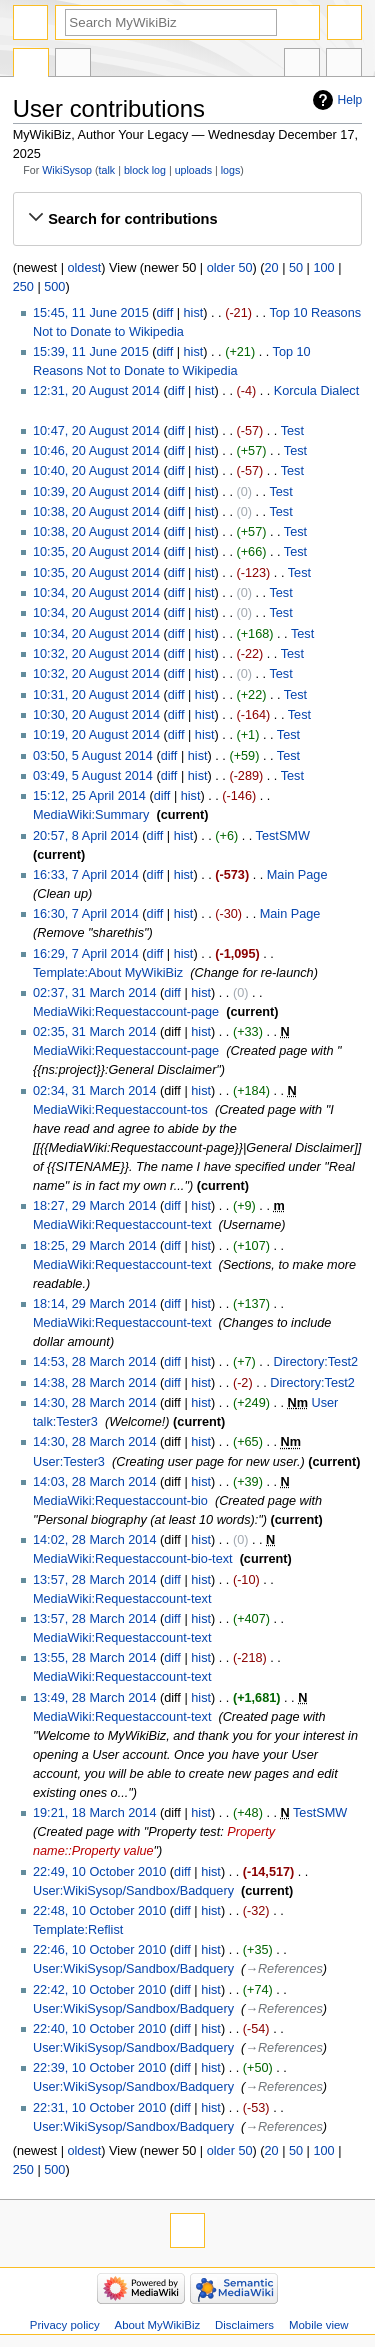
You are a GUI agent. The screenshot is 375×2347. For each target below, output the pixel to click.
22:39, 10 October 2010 (99, 2068)
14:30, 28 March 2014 (94, 1403)
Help (350, 100)
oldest (84, 268)
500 (54, 287)
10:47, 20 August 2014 (96, 431)
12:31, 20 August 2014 (96, 391)
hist (194, 313)
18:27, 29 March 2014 (94, 1206)
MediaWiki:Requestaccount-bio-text (133, 1559)
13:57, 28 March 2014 (94, 1580)
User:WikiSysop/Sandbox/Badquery (133, 1891)
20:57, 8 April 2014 (86, 836)
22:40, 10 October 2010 (99, 2029)
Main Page (297, 875)
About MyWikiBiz (158, 2325)
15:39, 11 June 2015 (91, 352)
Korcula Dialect (316, 391)
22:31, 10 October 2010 (99, 2108)
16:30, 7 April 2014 (86, 914)
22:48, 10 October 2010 (99, 1911)
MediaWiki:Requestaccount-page (126, 1012)
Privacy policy (65, 2325)
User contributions (73, 65)
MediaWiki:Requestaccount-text (122, 1225)
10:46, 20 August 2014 (96, 451)
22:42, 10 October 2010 (99, 1990)
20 (271, 268)
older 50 (230, 268)
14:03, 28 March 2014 (94, 1482)
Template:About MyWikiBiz (108, 973)
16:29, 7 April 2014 (86, 954)
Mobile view (319, 2325)
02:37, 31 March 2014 (94, 993)
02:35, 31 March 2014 (94, 1032)
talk (107, 170)
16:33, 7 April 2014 (86, 875)
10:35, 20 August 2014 (96, 552)
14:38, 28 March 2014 (94, 1383)
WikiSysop (67, 170)
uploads (193, 170)
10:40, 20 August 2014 (96, 471)
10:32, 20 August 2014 (96, 654)
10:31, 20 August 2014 (96, 695)
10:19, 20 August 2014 (96, 735)
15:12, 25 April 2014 (89, 796)
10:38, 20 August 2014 (96, 512)
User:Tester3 (69, 1462)
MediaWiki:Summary (91, 815)
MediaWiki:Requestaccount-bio (120, 1501)
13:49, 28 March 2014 (94, 1698)
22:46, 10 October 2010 (99, 1950)
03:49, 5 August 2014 (93, 776)
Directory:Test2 (315, 1362)
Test (292, 431)
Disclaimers (244, 2325)
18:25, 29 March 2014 (94, 1246)
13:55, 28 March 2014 (94, 1658)
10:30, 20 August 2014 (96, 715)
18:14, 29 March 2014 (94, 1304)
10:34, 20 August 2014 (96, 593)
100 (323, 268)
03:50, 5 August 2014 (93, 756)
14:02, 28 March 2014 (94, 1540)
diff (164, 313)
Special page (31, 65)
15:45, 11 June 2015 (91, 313)
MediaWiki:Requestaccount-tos (120, 1110)
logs (231, 170)
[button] (187, 219)
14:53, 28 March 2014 (94, 1362)
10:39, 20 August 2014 (96, 492)
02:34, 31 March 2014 (94, 1091)
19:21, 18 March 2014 (94, 1813)
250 (23, 287)
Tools (344, 65)
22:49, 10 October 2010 (99, 1872)
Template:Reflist (78, 1930)
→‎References (284, 1969)
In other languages (302, 65)
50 (296, 268)
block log (145, 170)
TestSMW (283, 836)
